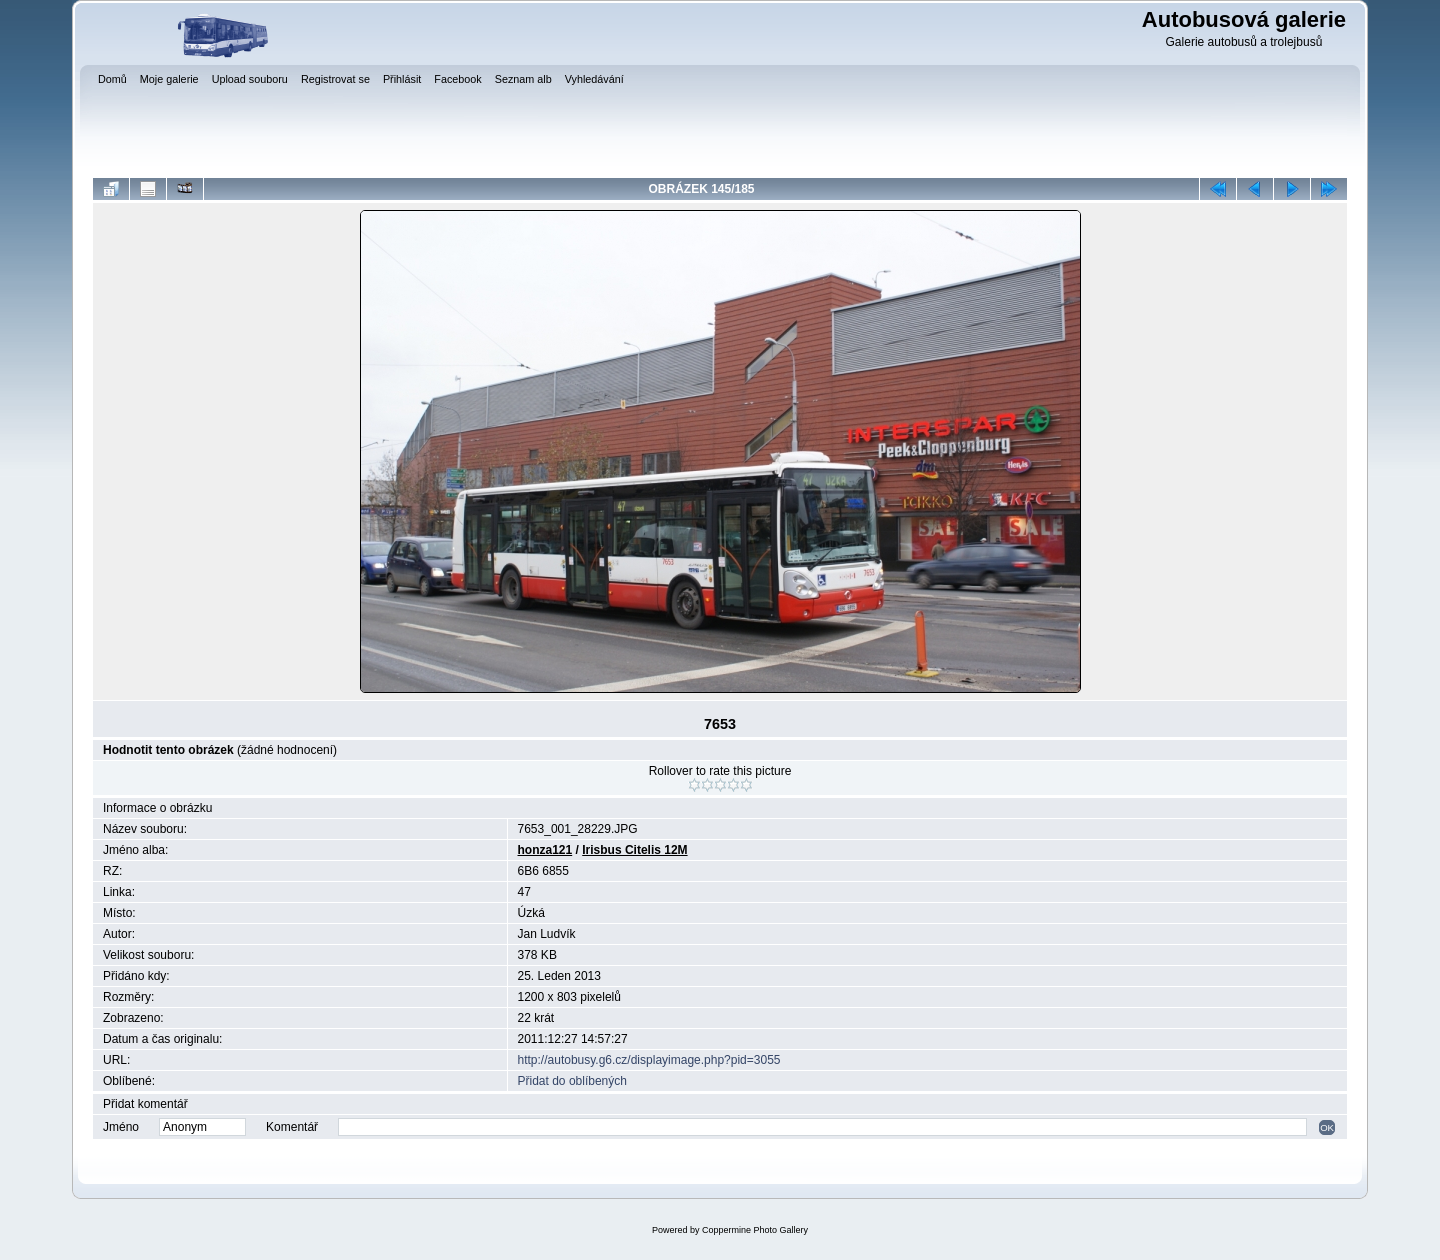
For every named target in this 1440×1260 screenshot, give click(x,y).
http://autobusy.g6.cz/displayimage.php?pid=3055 (649, 1060)
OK (1327, 1127)
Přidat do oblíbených (572, 1081)
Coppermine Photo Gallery (755, 1230)
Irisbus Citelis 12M (634, 850)
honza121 (545, 850)
